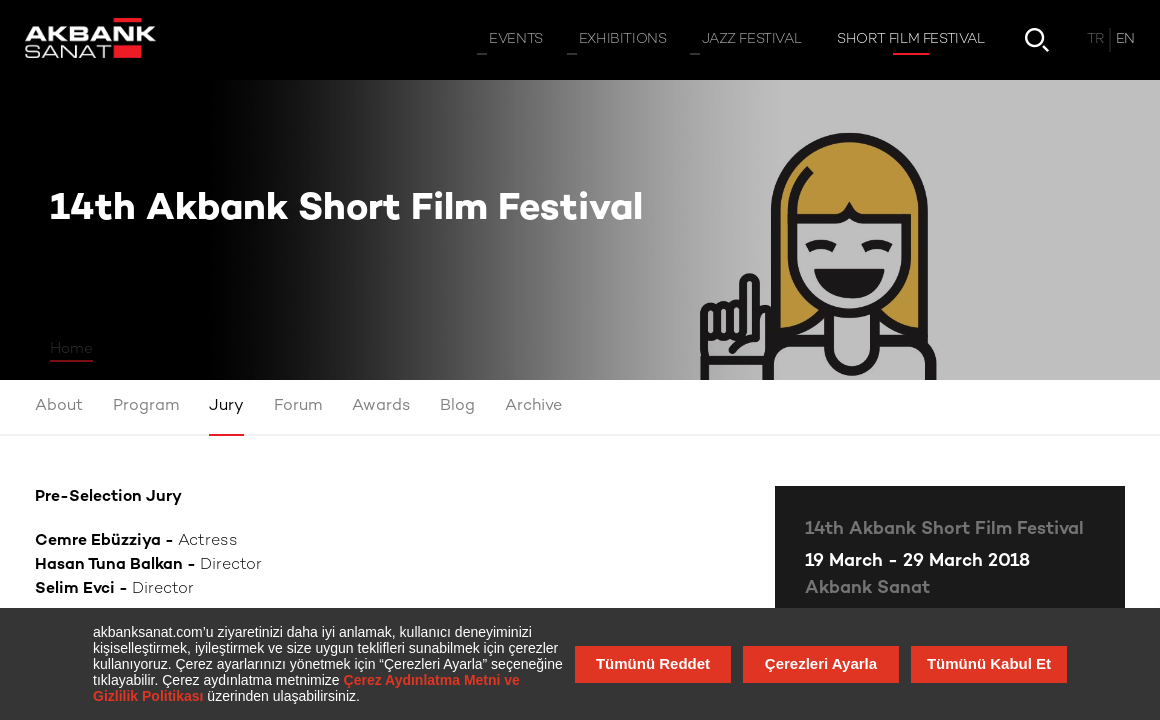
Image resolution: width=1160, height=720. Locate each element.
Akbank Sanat (867, 588)
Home (71, 349)
